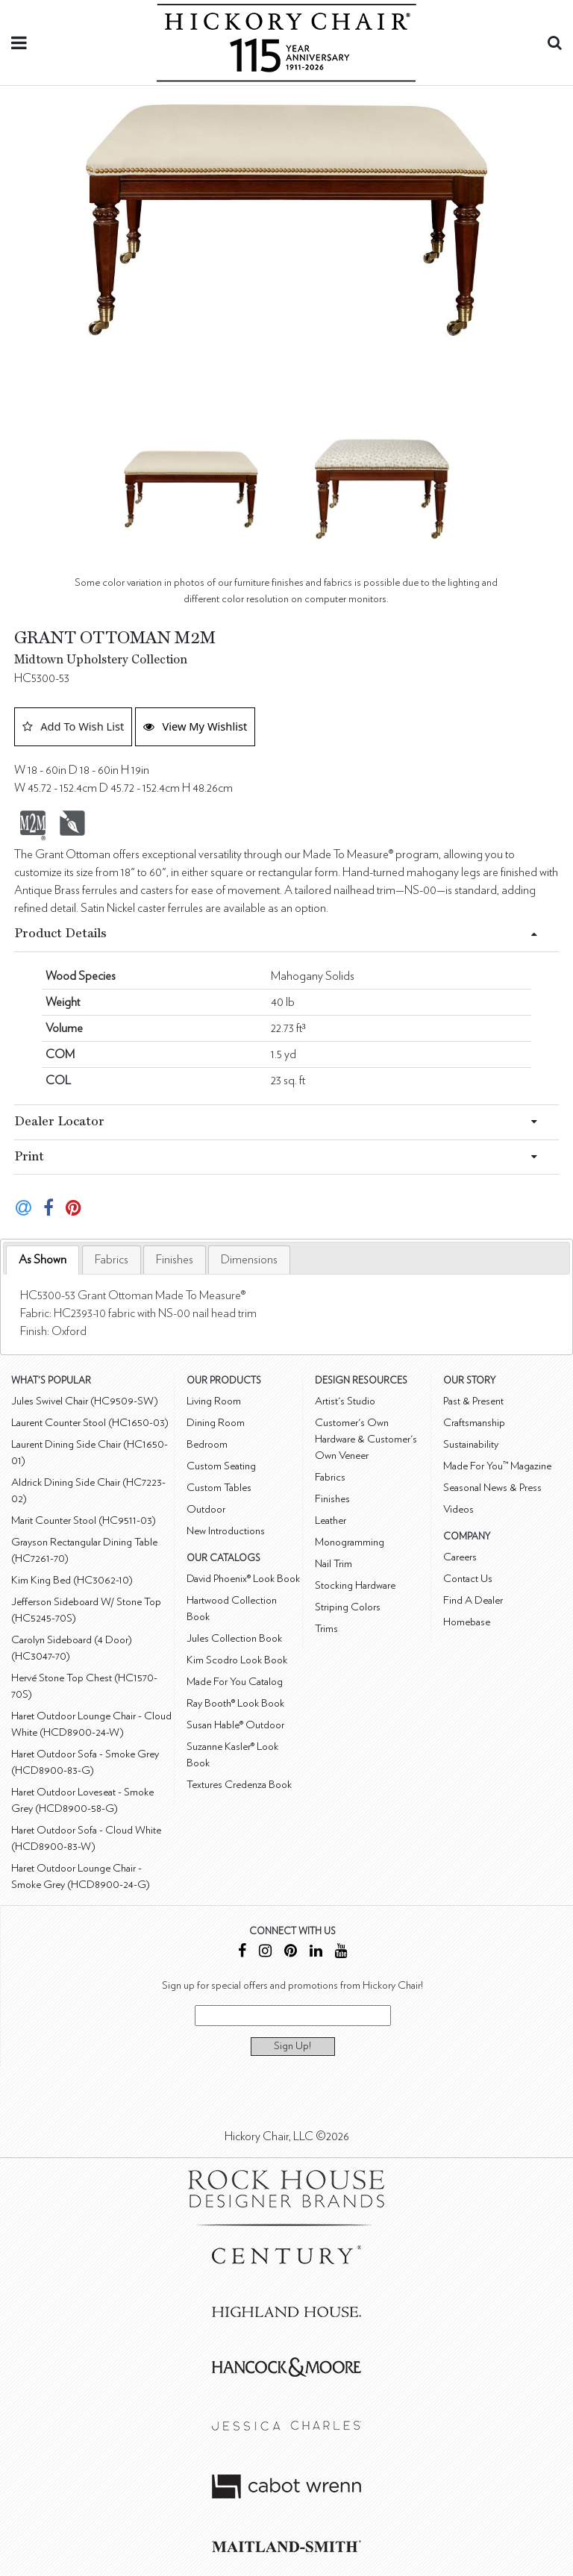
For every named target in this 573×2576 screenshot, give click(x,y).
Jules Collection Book (234, 1638)
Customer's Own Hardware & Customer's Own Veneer (366, 1439)
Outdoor (206, 1509)
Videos (458, 1509)
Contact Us (467, 1578)
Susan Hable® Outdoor (235, 1725)
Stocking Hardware (355, 1585)
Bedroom (207, 1444)
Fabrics (111, 1260)
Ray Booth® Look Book (235, 1703)
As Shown (42, 1260)
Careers (460, 1557)
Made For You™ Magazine (497, 1466)
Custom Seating (221, 1466)
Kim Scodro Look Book (237, 1660)
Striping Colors (348, 1607)
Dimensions (249, 1260)
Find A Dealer (473, 1600)
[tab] (42, 1260)
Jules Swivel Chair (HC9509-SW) (84, 1401)
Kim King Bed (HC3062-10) (72, 1580)
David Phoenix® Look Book (243, 1578)
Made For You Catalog (235, 1681)
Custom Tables (219, 1487)
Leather (330, 1520)
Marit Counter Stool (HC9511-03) (83, 1520)
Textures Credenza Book (239, 1784)
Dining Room (216, 1422)
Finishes (174, 1260)
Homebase (466, 1622)
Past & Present (473, 1401)
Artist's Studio (345, 1401)
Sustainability (470, 1444)
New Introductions (226, 1530)
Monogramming (349, 1542)
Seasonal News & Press (492, 1487)
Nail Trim (333, 1563)
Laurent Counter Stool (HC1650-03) (90, 1422)
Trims (326, 1628)
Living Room (214, 1401)
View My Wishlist (195, 726)
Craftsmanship (474, 1422)
